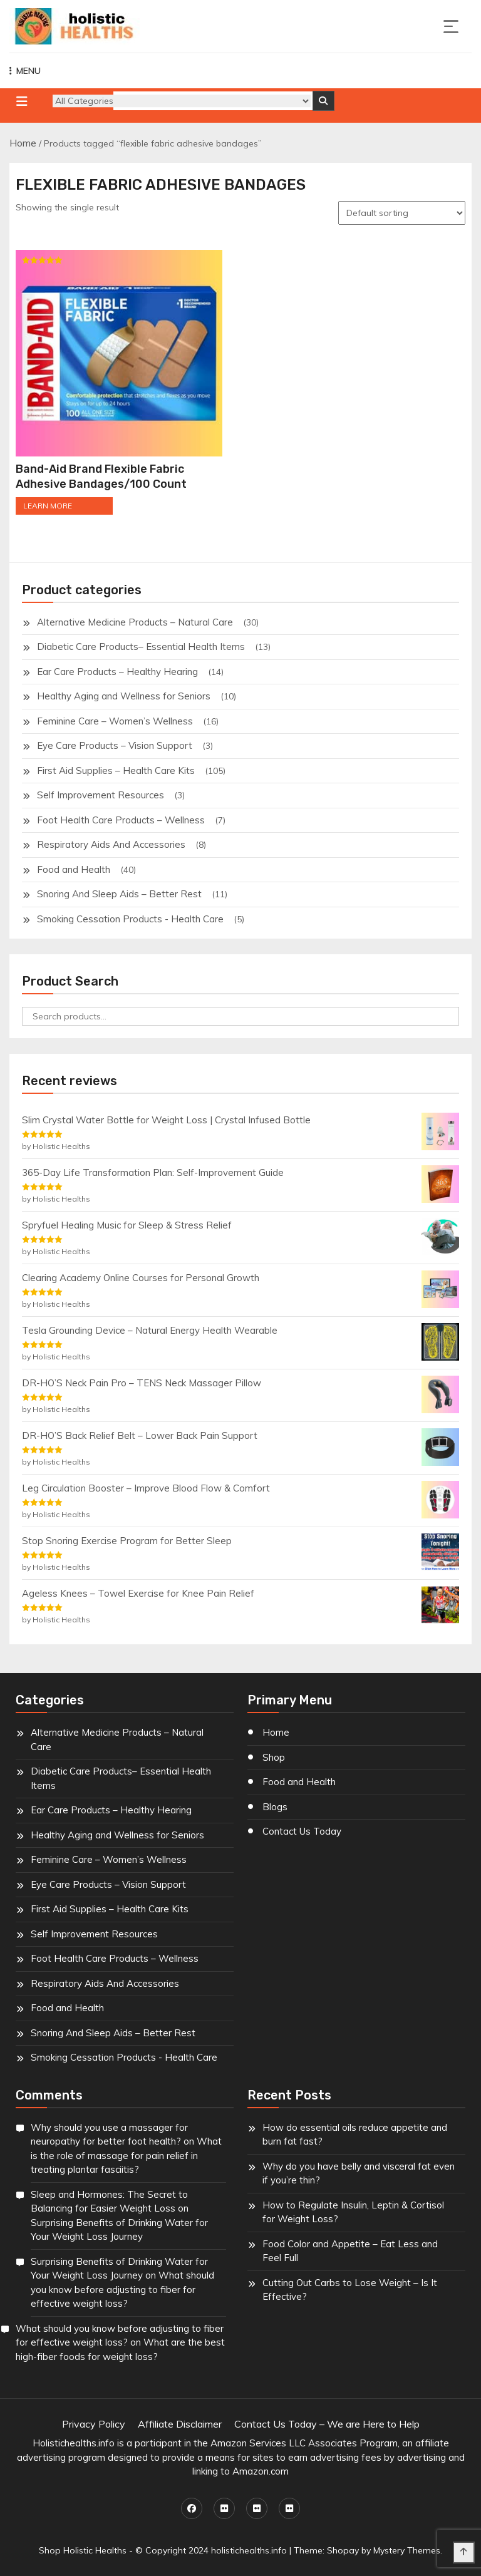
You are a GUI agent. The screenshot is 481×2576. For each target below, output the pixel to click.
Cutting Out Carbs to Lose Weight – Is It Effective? (349, 2290)
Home (22, 143)
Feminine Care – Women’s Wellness (115, 721)
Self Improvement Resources (100, 795)
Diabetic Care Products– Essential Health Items (141, 646)
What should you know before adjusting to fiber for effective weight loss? (122, 2289)
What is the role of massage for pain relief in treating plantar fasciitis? (126, 2155)
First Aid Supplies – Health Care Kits (116, 770)
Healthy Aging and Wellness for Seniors (123, 696)
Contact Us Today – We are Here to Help (327, 2424)
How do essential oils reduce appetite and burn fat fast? (354, 2134)
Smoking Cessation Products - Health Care (130, 919)
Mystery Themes (406, 2550)
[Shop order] (401, 213)
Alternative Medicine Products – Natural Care (135, 622)
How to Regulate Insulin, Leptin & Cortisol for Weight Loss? (353, 2212)
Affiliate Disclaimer (180, 2424)
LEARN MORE (47, 505)
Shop (273, 1757)
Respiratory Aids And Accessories (111, 844)
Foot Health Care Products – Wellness (121, 820)
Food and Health (73, 869)
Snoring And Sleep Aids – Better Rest (119, 894)
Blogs (274, 1807)
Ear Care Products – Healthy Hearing (117, 671)
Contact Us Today (301, 1831)
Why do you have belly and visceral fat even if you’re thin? (358, 2173)
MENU (25, 70)
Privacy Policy (93, 2424)
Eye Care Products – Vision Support (114, 745)
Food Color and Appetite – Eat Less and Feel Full (350, 2251)
